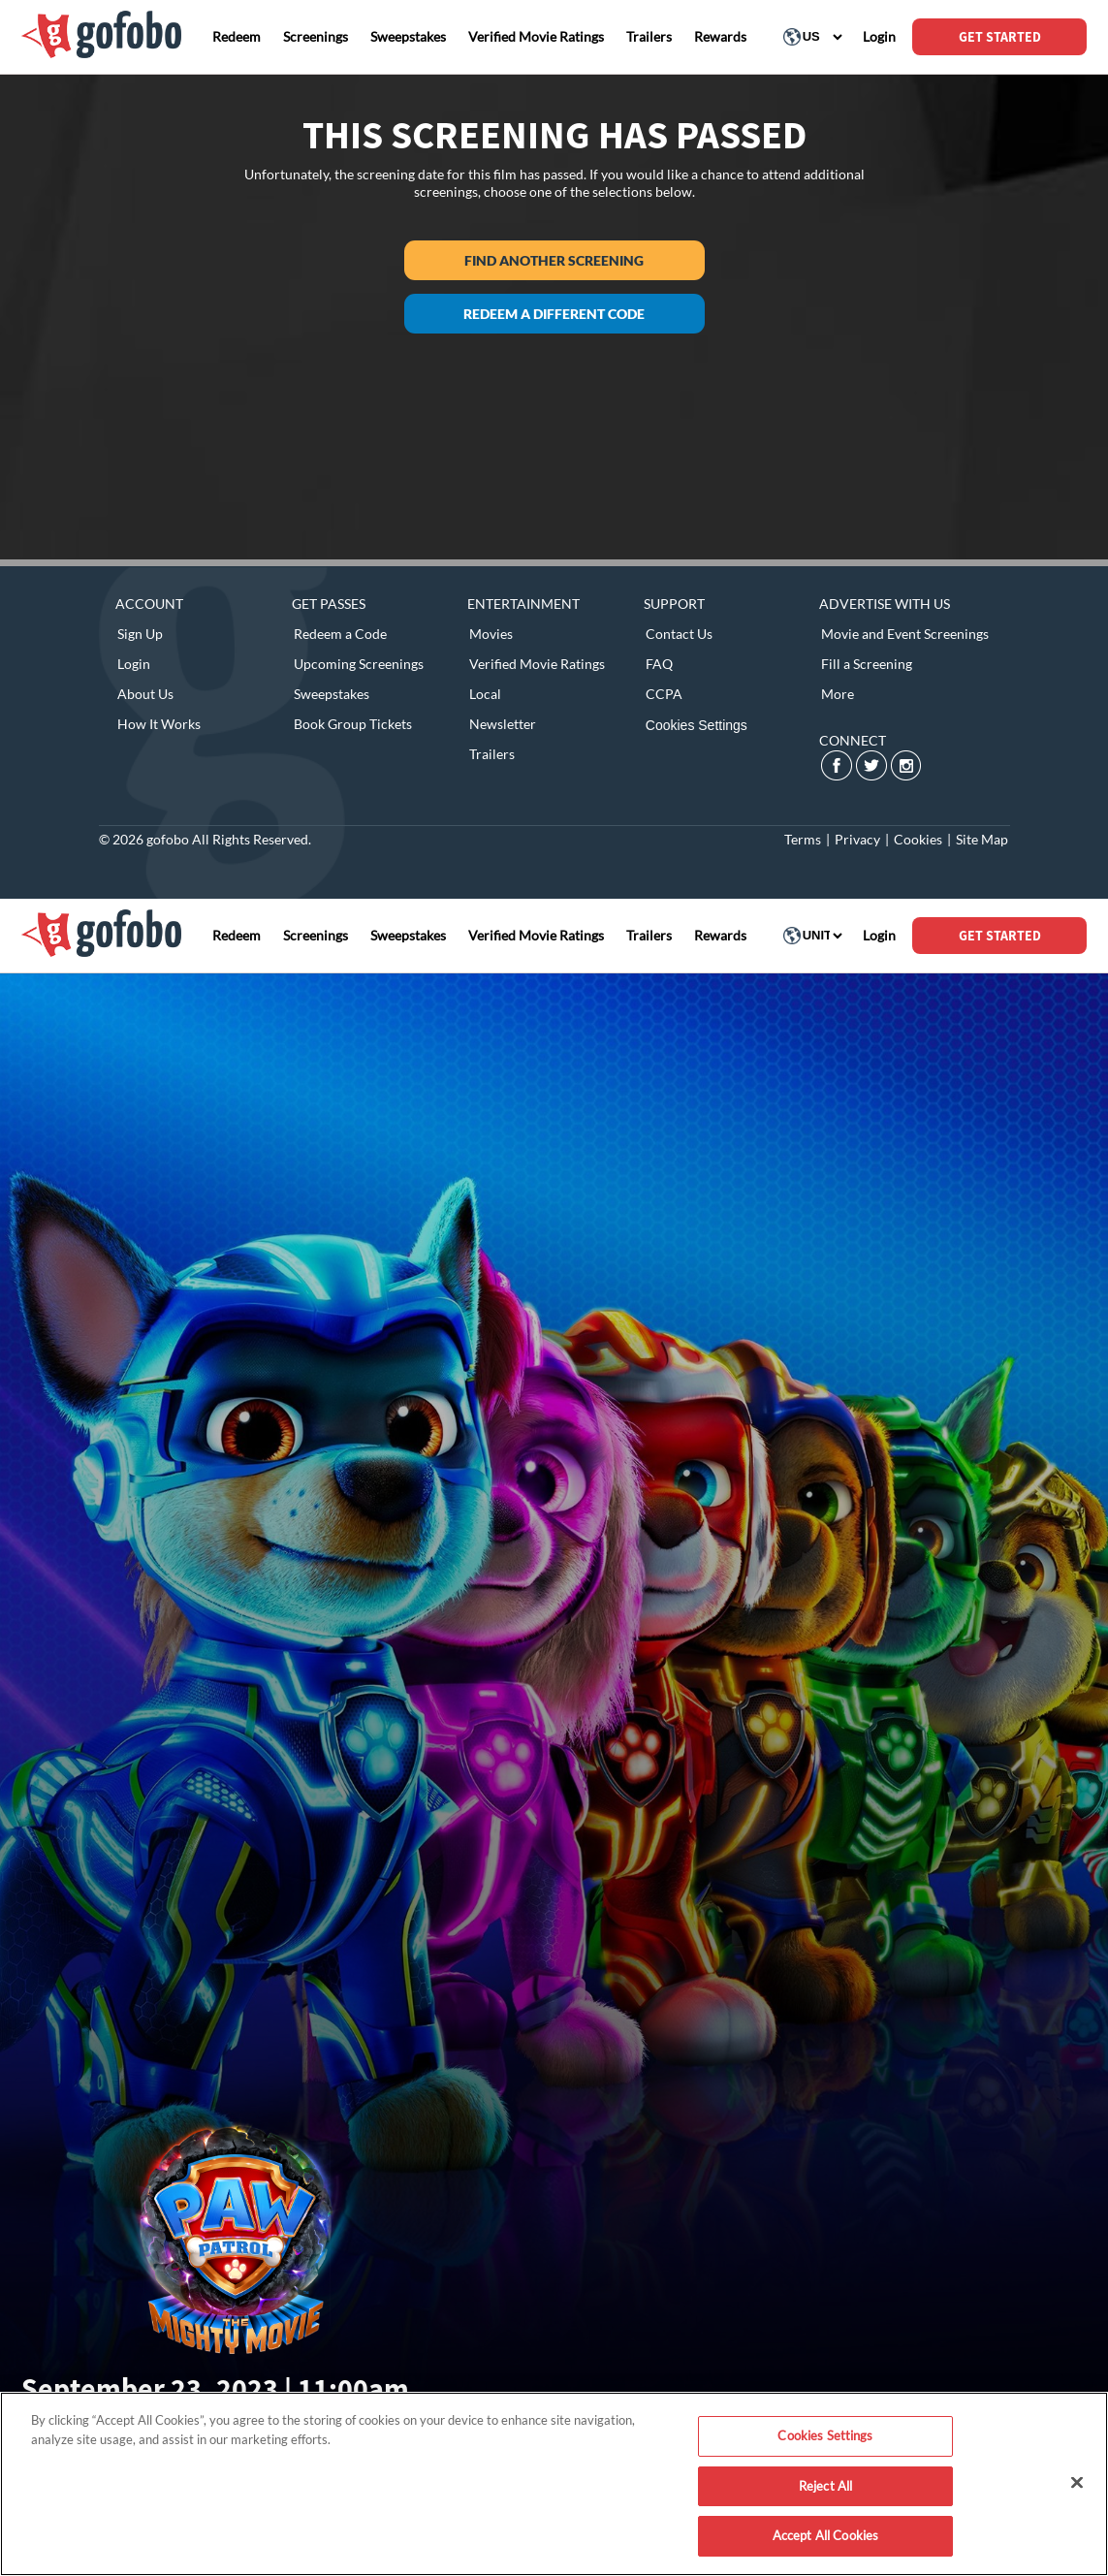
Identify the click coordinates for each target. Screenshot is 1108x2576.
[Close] (1077, 2483)
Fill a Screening (866, 663)
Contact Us (679, 633)
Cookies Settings (696, 725)
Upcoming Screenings (359, 663)
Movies (491, 633)
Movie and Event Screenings (905, 633)
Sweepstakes (331, 693)
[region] (554, 2484)
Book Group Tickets (353, 724)
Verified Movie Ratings (537, 663)
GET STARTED (1000, 37)
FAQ (659, 663)
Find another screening (554, 260)
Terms (802, 839)
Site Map (982, 839)
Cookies (918, 839)
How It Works (159, 724)
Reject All (825, 2486)
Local (485, 693)
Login (133, 663)
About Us (145, 693)
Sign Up (140, 633)
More (837, 693)
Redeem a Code (340, 633)
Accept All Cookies (825, 2535)
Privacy (857, 839)
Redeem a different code (554, 313)
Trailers (492, 754)
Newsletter (502, 724)
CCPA (664, 693)
